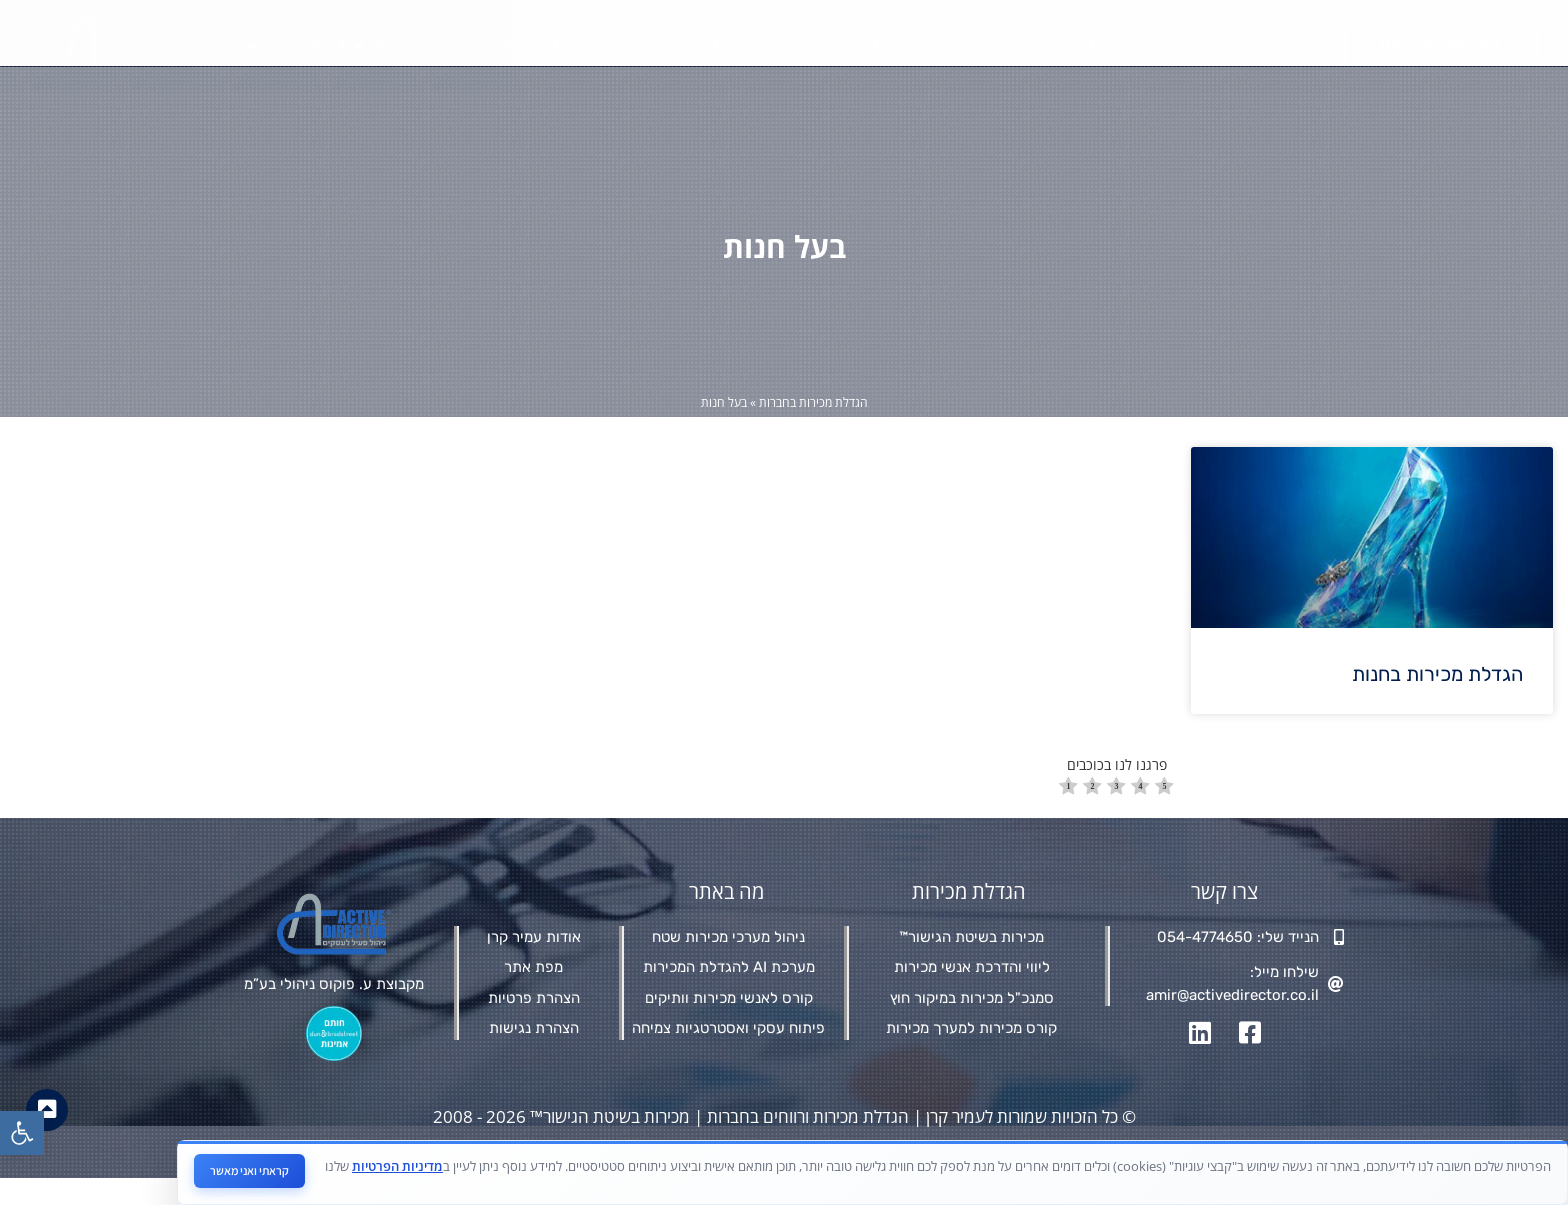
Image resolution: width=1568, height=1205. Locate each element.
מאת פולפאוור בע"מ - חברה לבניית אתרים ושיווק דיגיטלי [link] (774, 1173)
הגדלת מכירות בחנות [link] (1437, 700)
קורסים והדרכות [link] (636, 46)
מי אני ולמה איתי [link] (797, 46)
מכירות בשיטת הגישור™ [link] (1190, 46)
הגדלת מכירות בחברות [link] (813, 428)
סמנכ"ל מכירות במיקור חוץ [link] (985, 46)
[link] (22, 1133)
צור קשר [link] (288, 46)
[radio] (1068, 814)
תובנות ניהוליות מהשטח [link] (449, 46)
